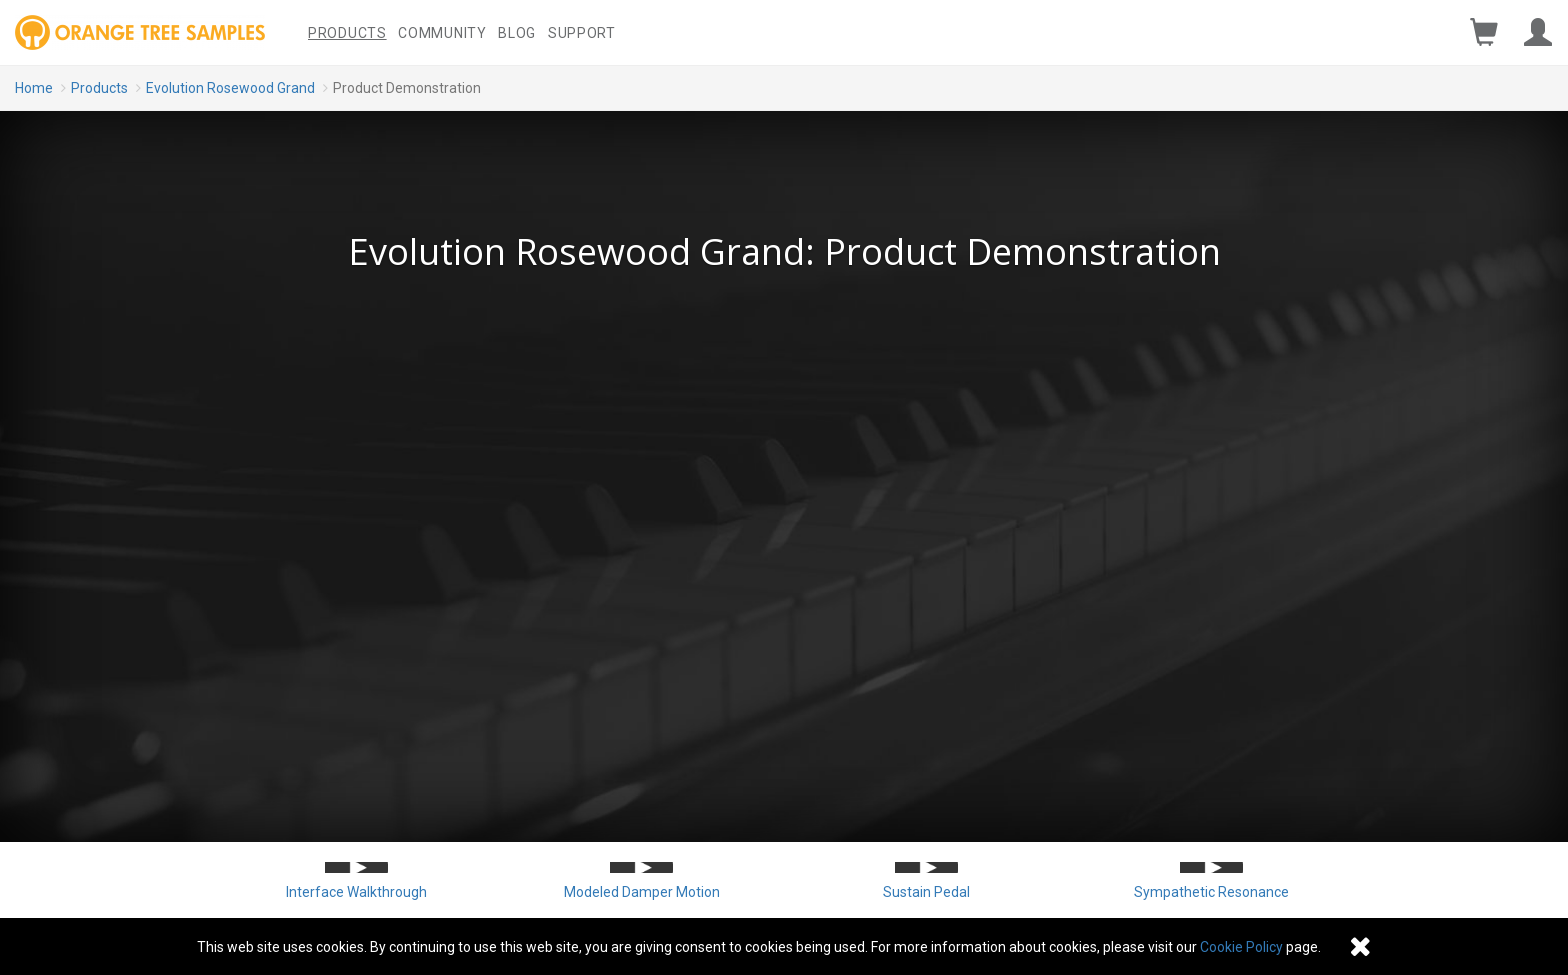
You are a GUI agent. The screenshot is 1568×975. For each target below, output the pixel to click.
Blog (517, 33)
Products (347, 33)
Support (582, 33)
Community (442, 33)
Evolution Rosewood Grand (230, 88)
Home (34, 88)
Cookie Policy (1241, 947)
